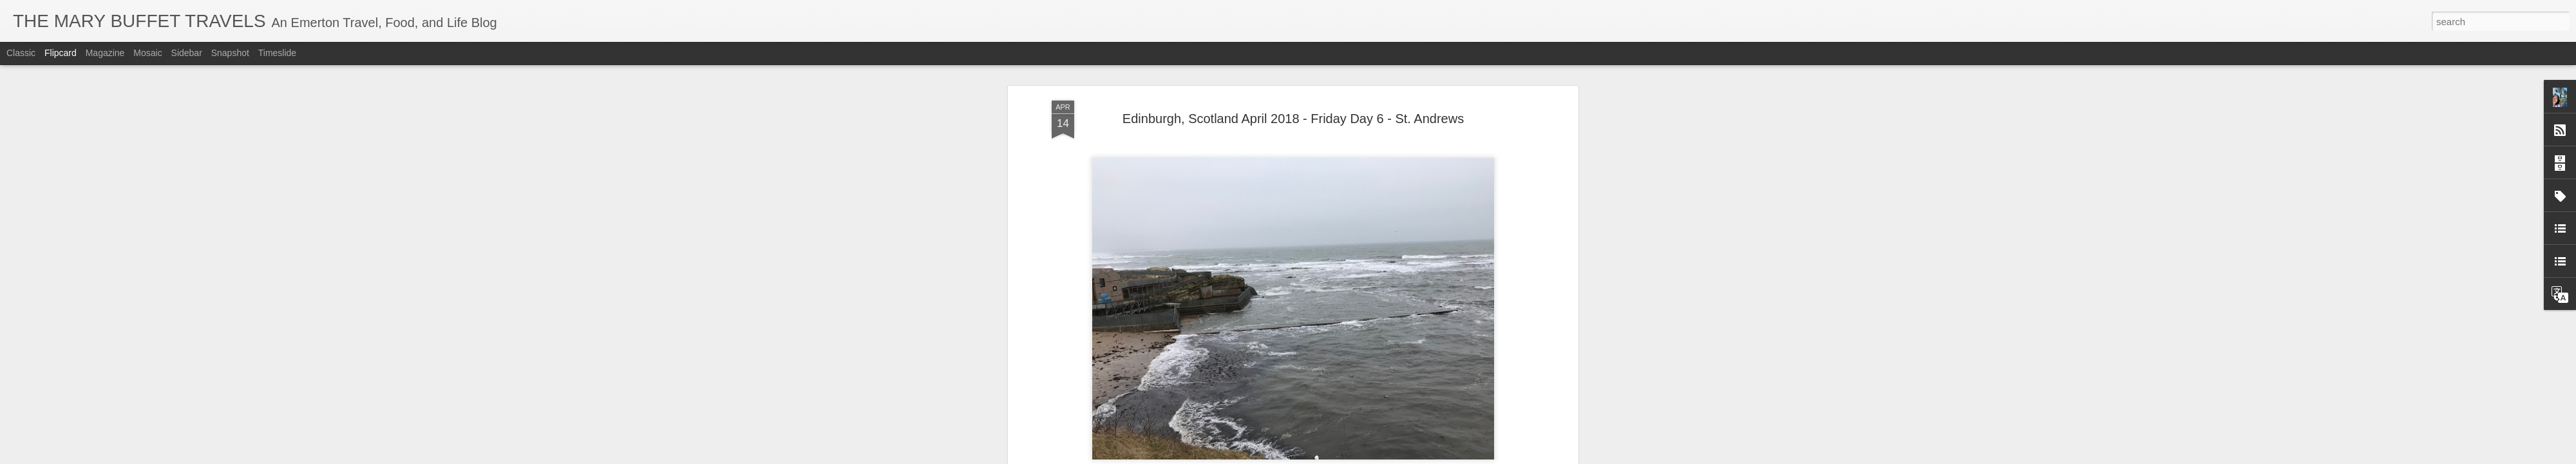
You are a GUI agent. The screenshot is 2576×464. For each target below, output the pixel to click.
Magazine (105, 53)
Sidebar (186, 53)
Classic (20, 53)
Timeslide (277, 53)
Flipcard (60, 53)
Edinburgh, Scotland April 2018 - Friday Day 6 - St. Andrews (1293, 118)
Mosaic (147, 53)
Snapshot (230, 53)
